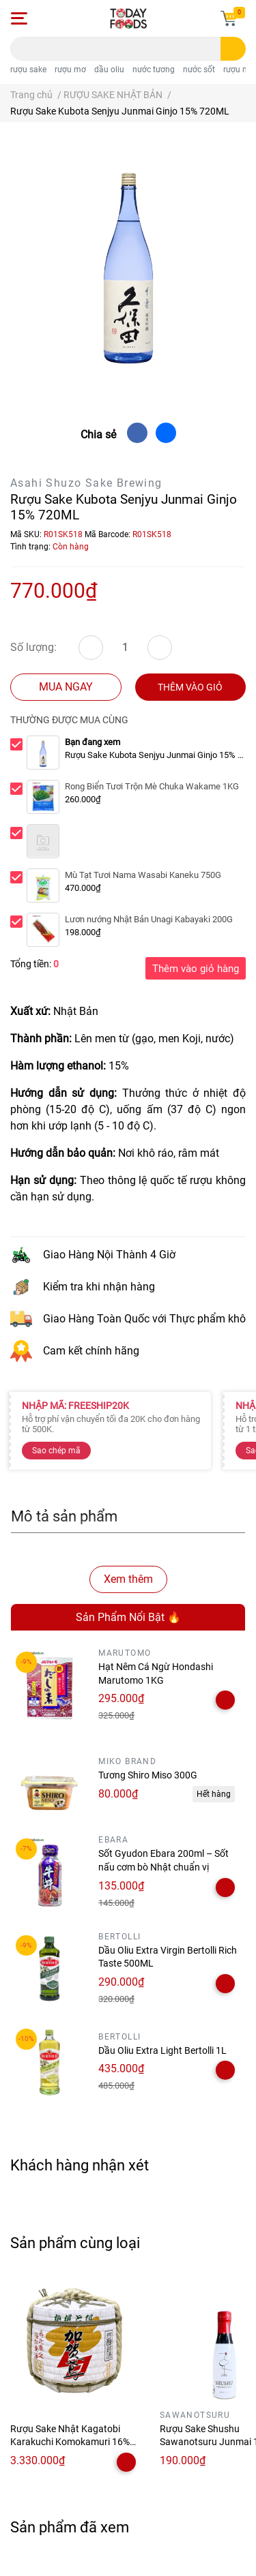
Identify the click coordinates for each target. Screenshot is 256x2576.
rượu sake (28, 69)
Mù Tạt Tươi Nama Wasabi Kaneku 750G (143, 875)
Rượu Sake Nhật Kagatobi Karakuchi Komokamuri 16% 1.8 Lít (70, 2442)
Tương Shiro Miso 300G (147, 1775)
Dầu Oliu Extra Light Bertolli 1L (162, 2050)
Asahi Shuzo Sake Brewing (86, 482)
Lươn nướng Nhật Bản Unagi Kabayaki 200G (149, 919)
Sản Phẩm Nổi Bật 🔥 (128, 1617)
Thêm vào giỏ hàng (195, 969)
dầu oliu (109, 69)
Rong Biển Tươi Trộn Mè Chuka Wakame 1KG (152, 786)
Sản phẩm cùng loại (75, 2243)
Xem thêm (128, 1579)
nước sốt (199, 69)
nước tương (153, 69)
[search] (233, 49)
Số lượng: (33, 647)
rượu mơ (70, 69)
